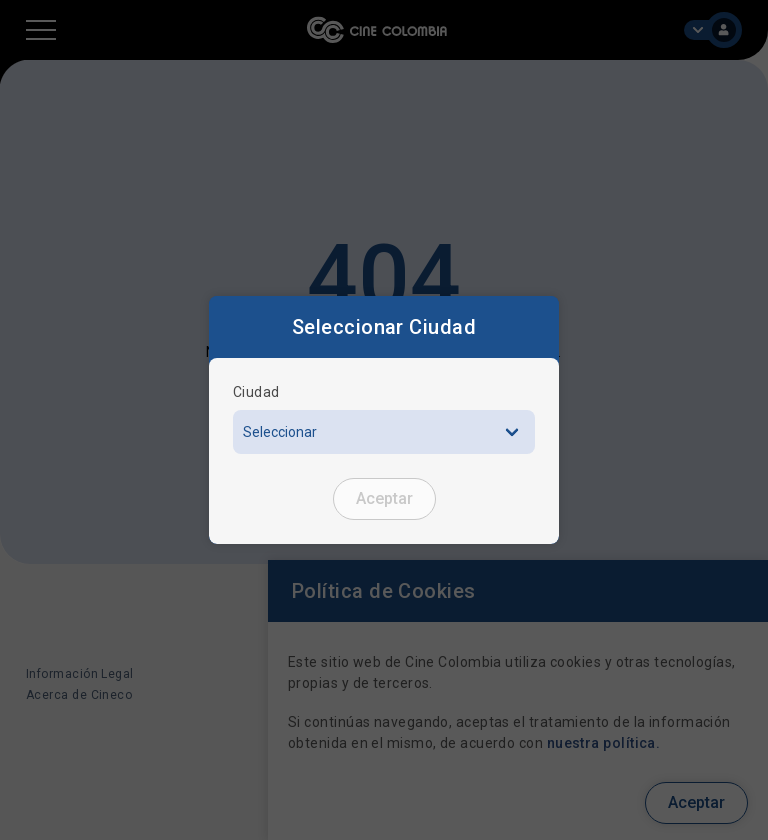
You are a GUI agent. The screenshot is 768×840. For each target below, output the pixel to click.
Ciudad (256, 392)
